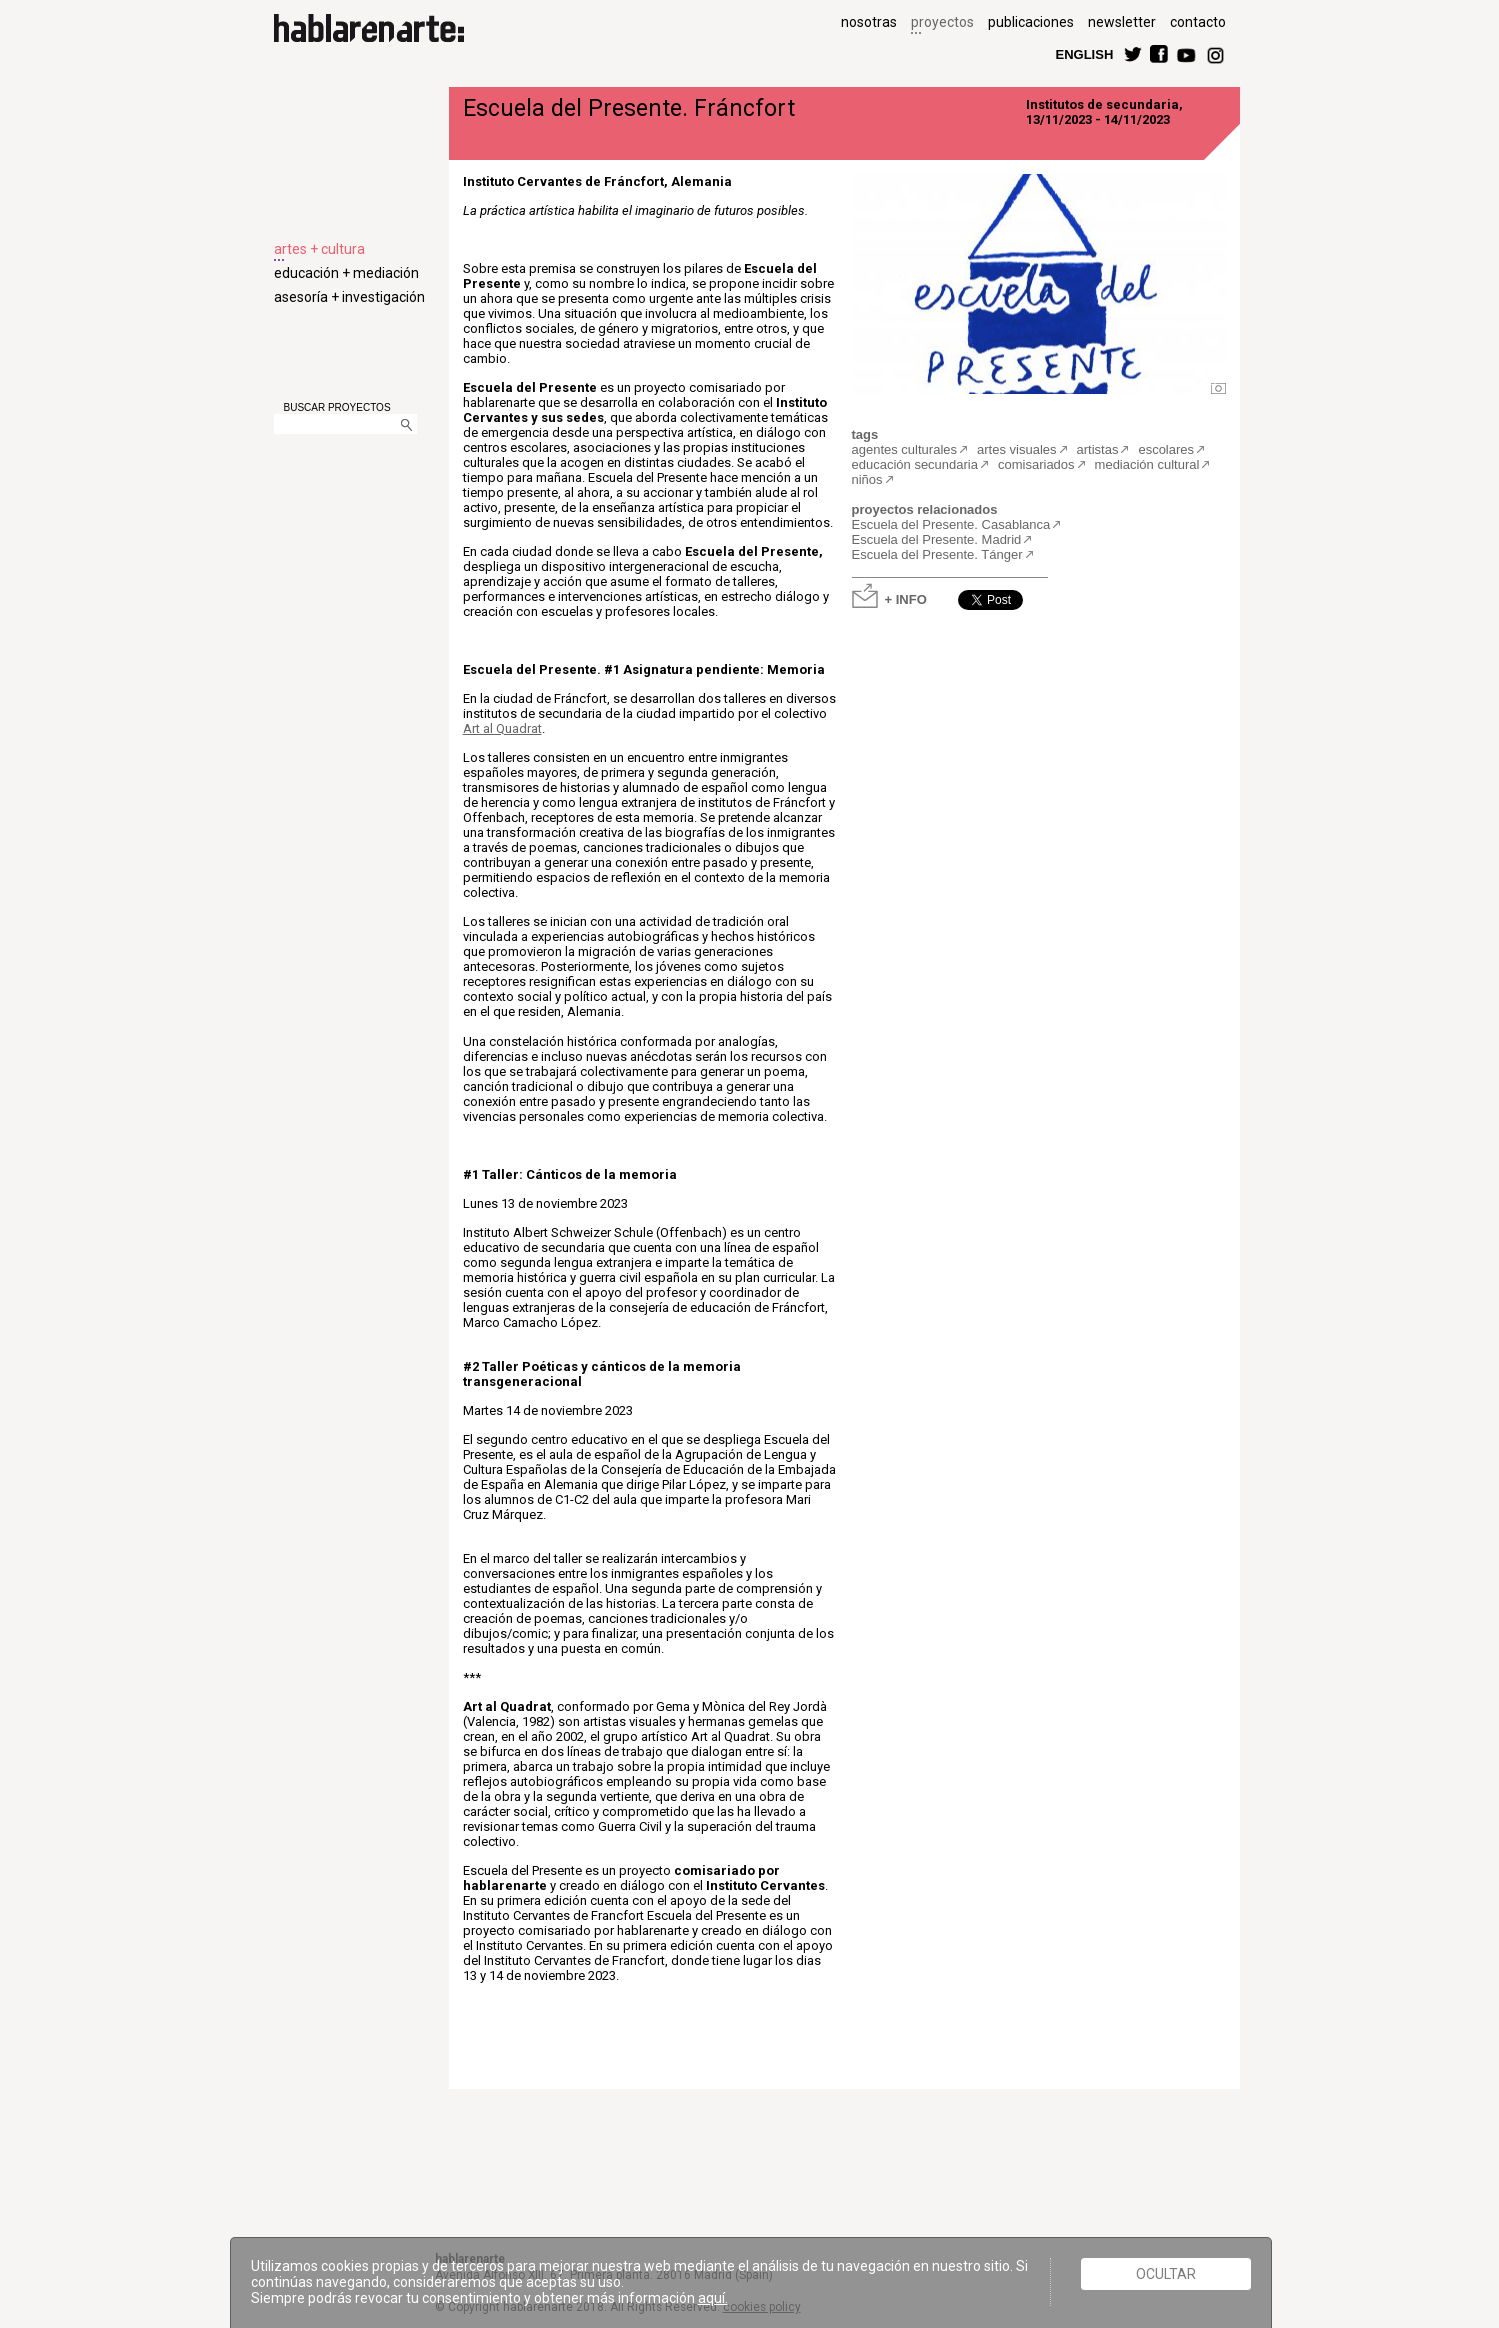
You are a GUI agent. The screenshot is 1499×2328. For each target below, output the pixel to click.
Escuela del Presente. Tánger (937, 554)
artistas (1098, 449)
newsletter (1122, 22)
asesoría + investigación (349, 297)
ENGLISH (1085, 53)
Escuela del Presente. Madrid (937, 539)
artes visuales (1016, 449)
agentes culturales (905, 449)
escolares (1166, 449)
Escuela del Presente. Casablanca (951, 524)
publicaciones (1031, 22)
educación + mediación (346, 273)
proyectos (942, 22)
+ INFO (906, 598)
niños (867, 479)
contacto (1198, 22)
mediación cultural (1147, 464)
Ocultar (1166, 2274)
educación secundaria (915, 464)
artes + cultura (319, 249)
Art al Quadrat (502, 728)
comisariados (1036, 464)
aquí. (713, 2298)
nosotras (869, 22)
